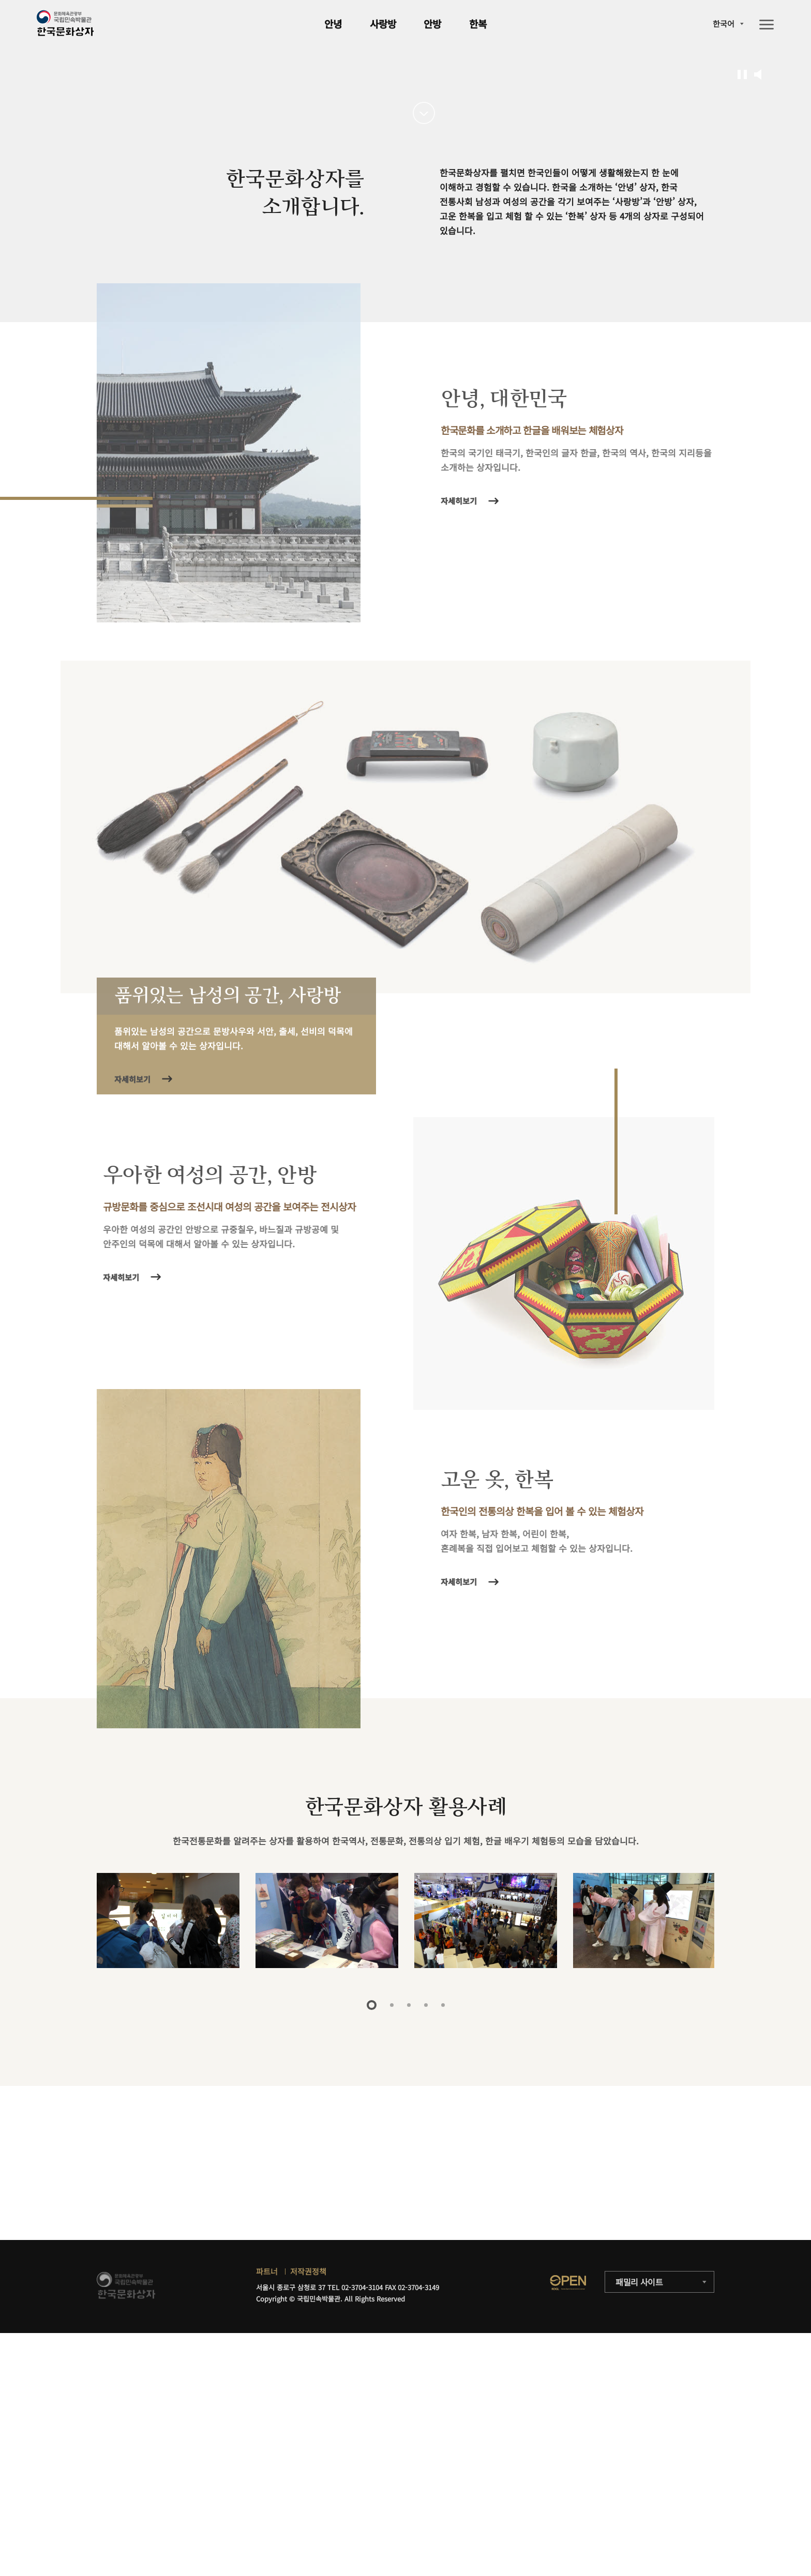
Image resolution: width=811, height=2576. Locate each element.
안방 (432, 24)
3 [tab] (409, 2309)
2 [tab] (392, 2309)
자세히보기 (462, 805)
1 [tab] (372, 2309)
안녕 (333, 24)
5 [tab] (443, 2309)
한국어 (723, 23)
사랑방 (383, 24)
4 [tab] (426, 2309)
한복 (478, 24)
